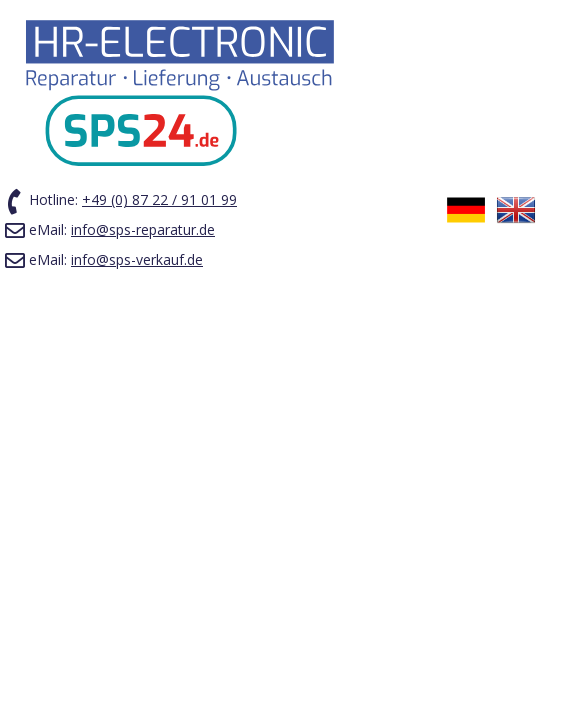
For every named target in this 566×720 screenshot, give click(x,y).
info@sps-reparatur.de (143, 229)
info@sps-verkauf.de (137, 259)
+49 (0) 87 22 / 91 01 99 (159, 199)
